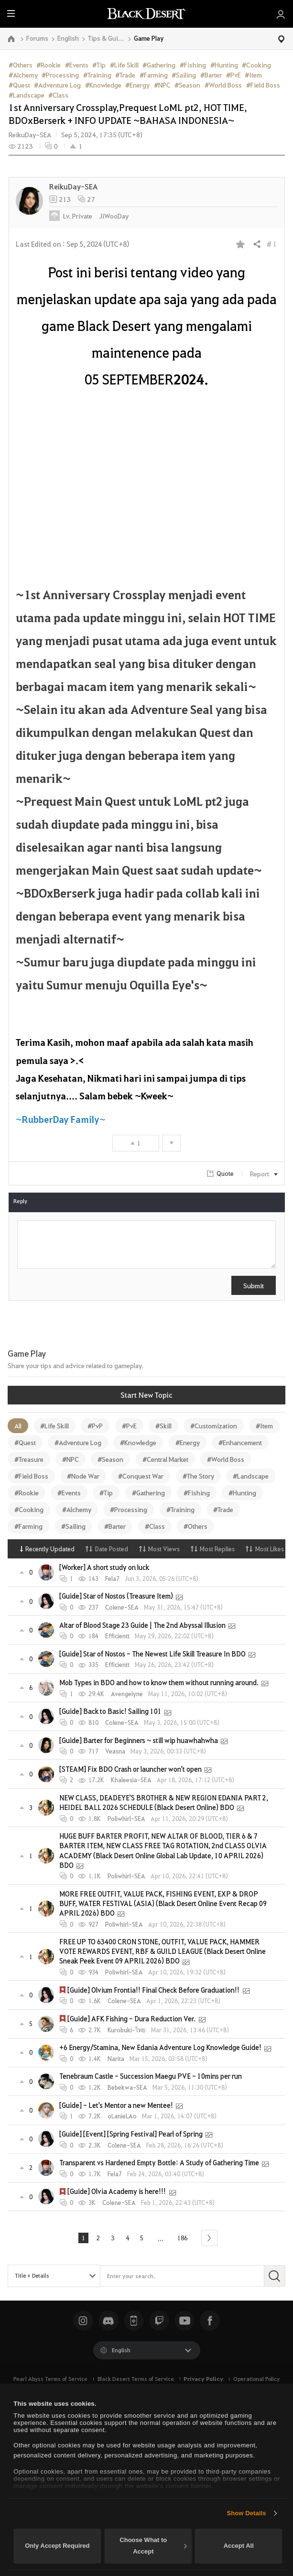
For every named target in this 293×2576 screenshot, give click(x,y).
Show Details (246, 2513)
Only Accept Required (57, 2545)
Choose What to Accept (152, 2545)
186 (183, 2238)
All (18, 1425)
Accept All (239, 2545)
